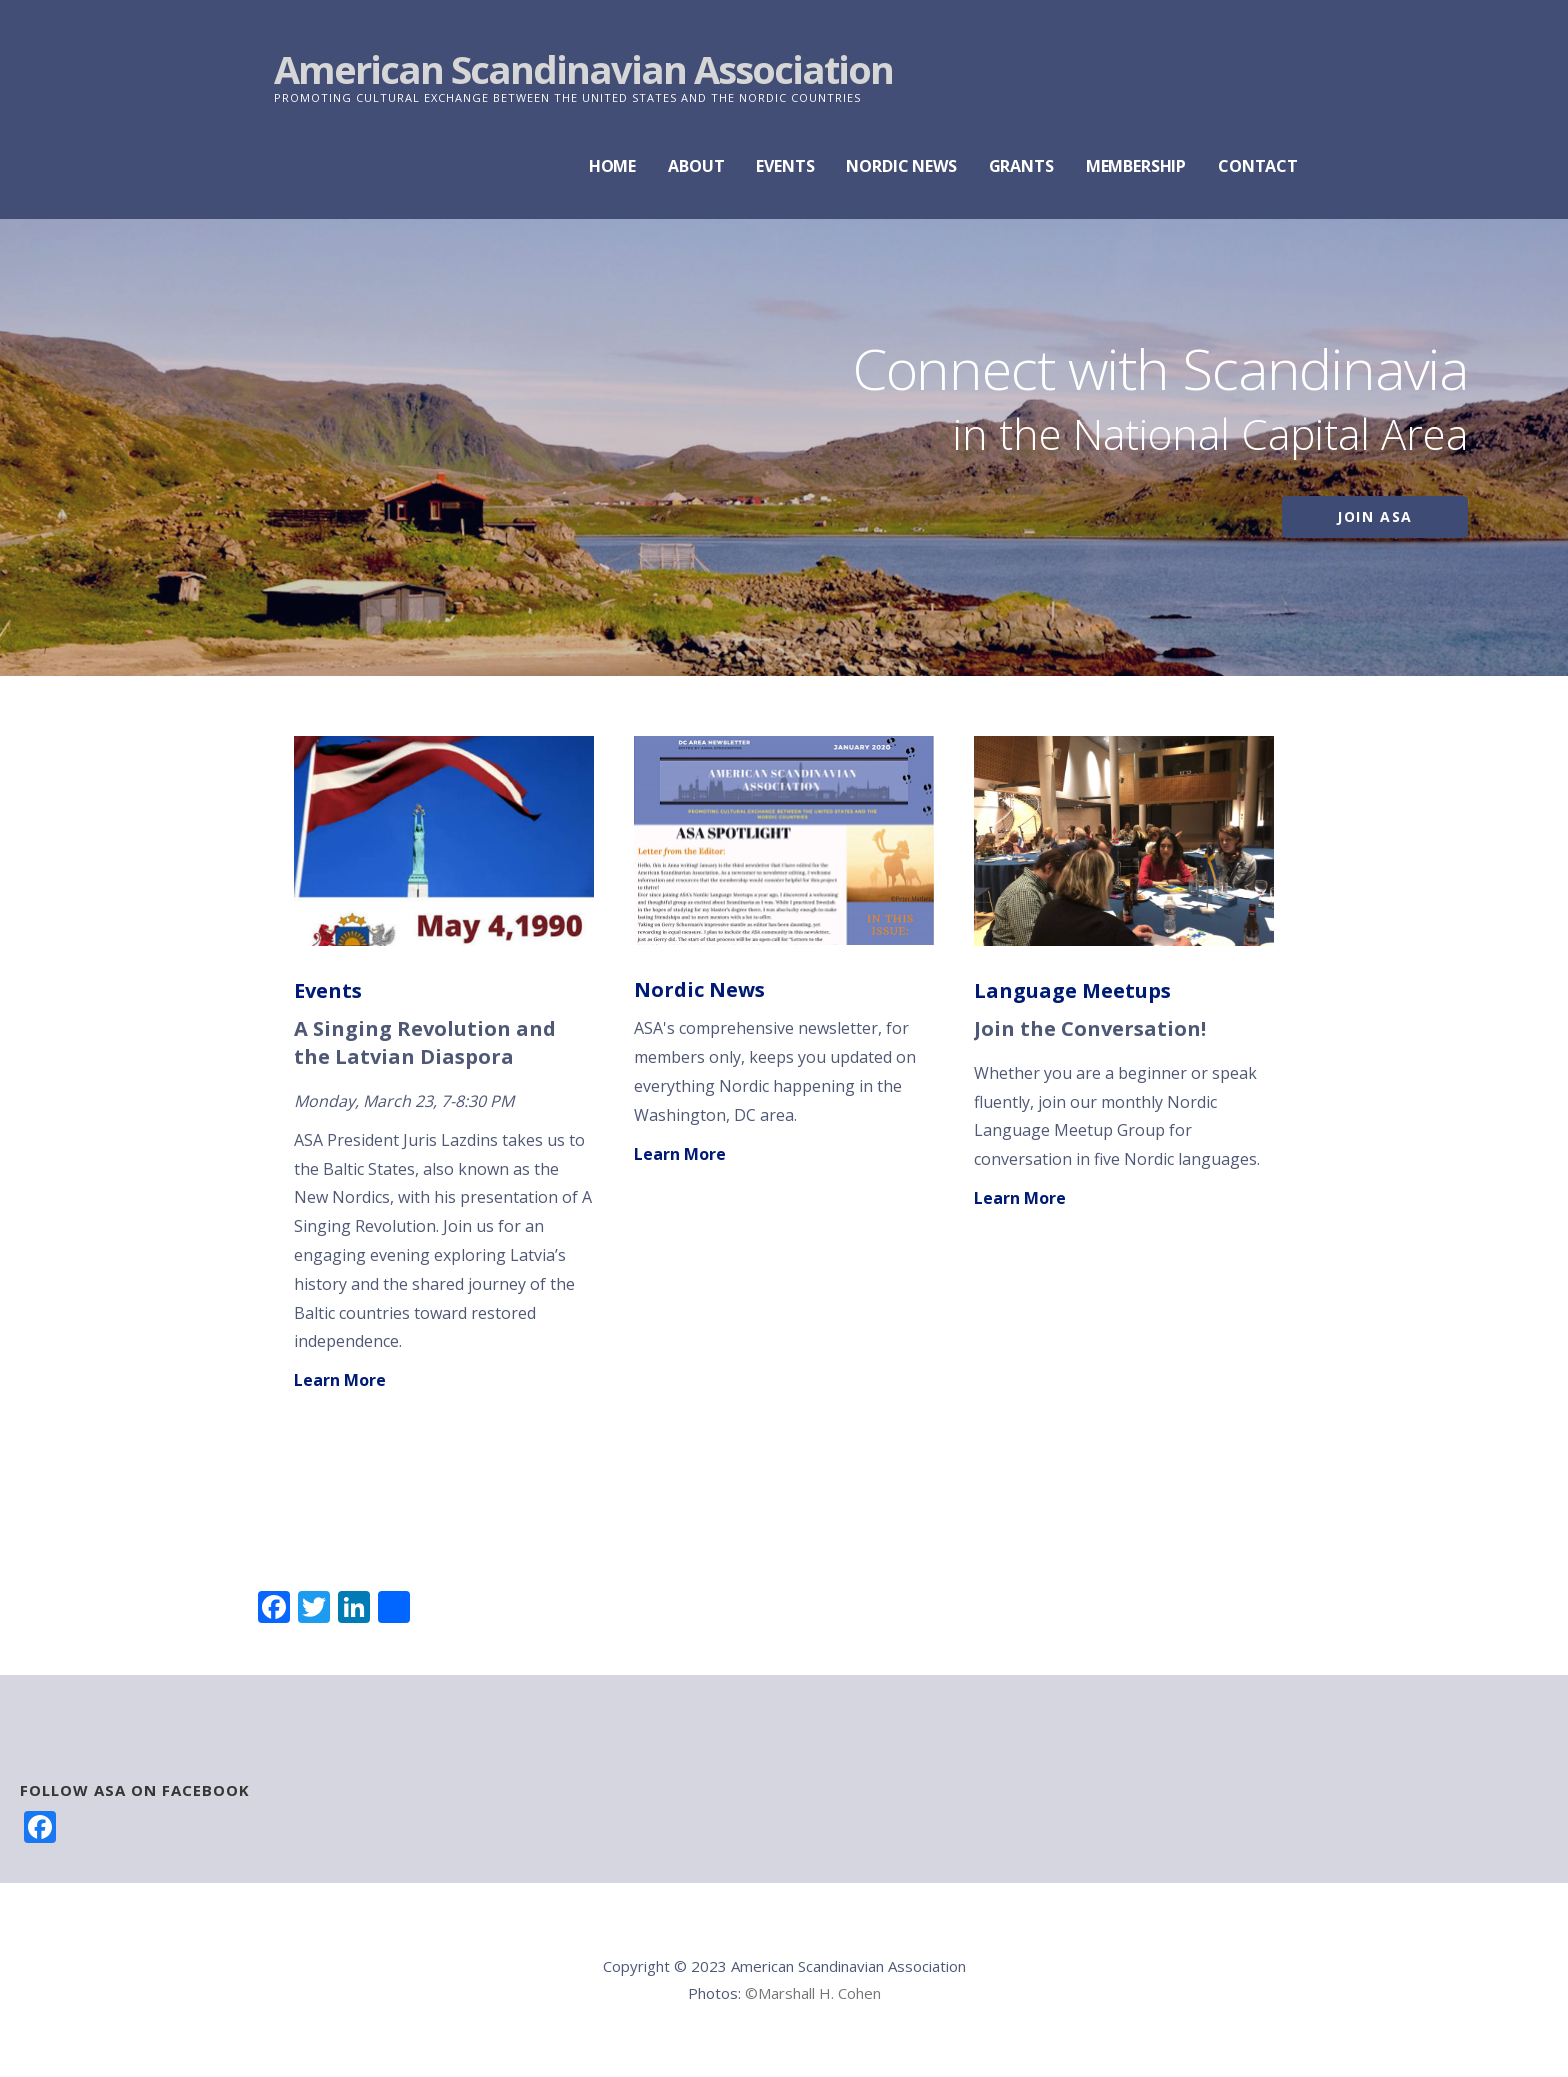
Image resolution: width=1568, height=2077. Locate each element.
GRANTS (1021, 166)
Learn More (340, 1380)
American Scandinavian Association (583, 69)
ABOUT (696, 166)
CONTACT (1258, 166)
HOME (612, 166)
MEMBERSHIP (1136, 166)
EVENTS (785, 166)
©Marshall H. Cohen (813, 1993)
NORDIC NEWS (901, 166)
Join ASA (1375, 516)
